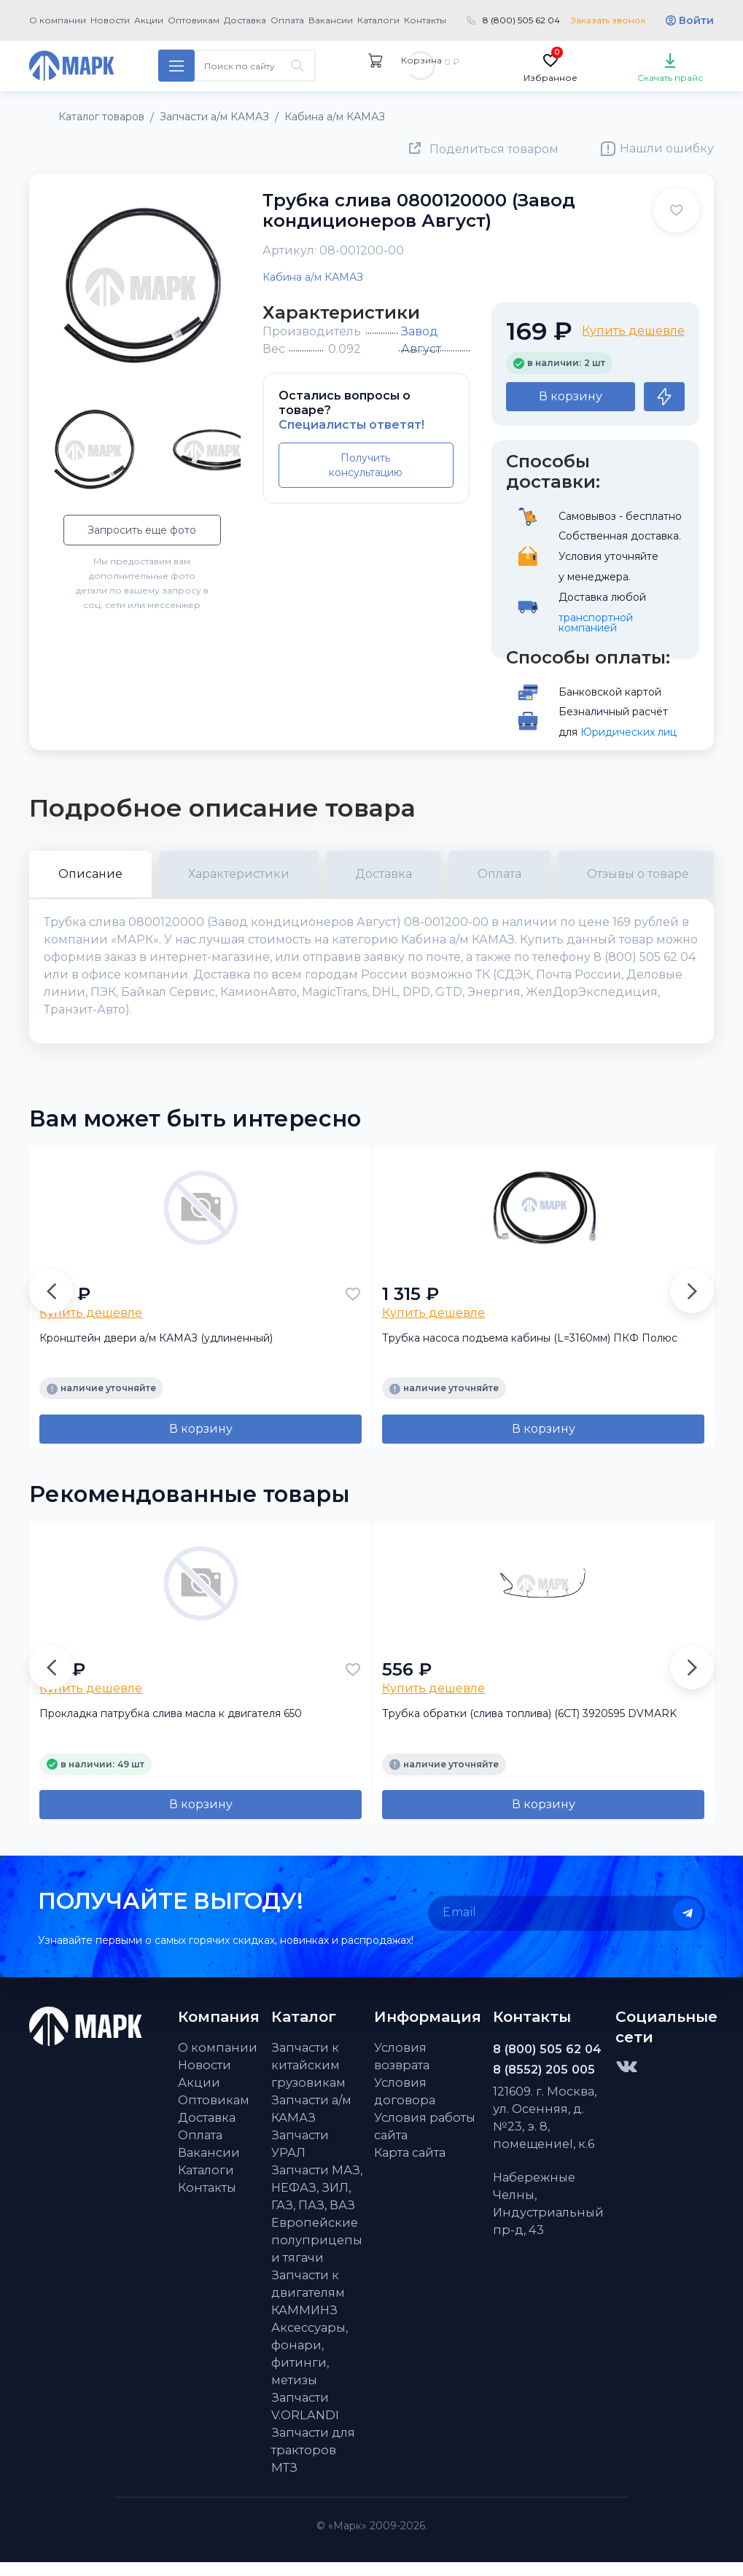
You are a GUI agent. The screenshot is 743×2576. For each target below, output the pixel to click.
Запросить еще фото (141, 530)
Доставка (245, 20)
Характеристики (238, 874)
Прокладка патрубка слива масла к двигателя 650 (170, 1727)
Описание (90, 874)
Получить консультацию (365, 465)
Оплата (287, 20)
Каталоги (378, 20)
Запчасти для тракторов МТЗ (313, 2464)
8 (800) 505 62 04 (521, 20)
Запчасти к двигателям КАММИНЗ (308, 2306)
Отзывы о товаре (638, 874)
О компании (57, 20)
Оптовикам (193, 20)
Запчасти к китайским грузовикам (308, 2079)
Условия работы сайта (424, 2140)
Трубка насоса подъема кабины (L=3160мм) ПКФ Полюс (529, 1351)
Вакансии (330, 20)
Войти (696, 20)
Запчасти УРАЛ (300, 2157)
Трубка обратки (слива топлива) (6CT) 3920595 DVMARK (529, 1727)
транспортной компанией (597, 622)
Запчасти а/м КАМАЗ (311, 2122)
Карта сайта (410, 2166)
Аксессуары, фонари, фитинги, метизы (309, 2367)
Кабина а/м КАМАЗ (312, 277)
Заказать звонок (608, 20)
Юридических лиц (628, 732)
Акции (148, 20)
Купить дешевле (633, 331)
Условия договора (404, 2105)
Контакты (425, 20)
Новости (110, 20)
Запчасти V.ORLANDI (305, 2420)
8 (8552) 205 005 (544, 2083)
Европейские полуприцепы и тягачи (316, 2254)
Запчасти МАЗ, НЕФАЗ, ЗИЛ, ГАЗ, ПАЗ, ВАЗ (316, 2201)
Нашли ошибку (667, 148)
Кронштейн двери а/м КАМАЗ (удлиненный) (156, 1351)
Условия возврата (401, 2070)
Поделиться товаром (494, 149)
